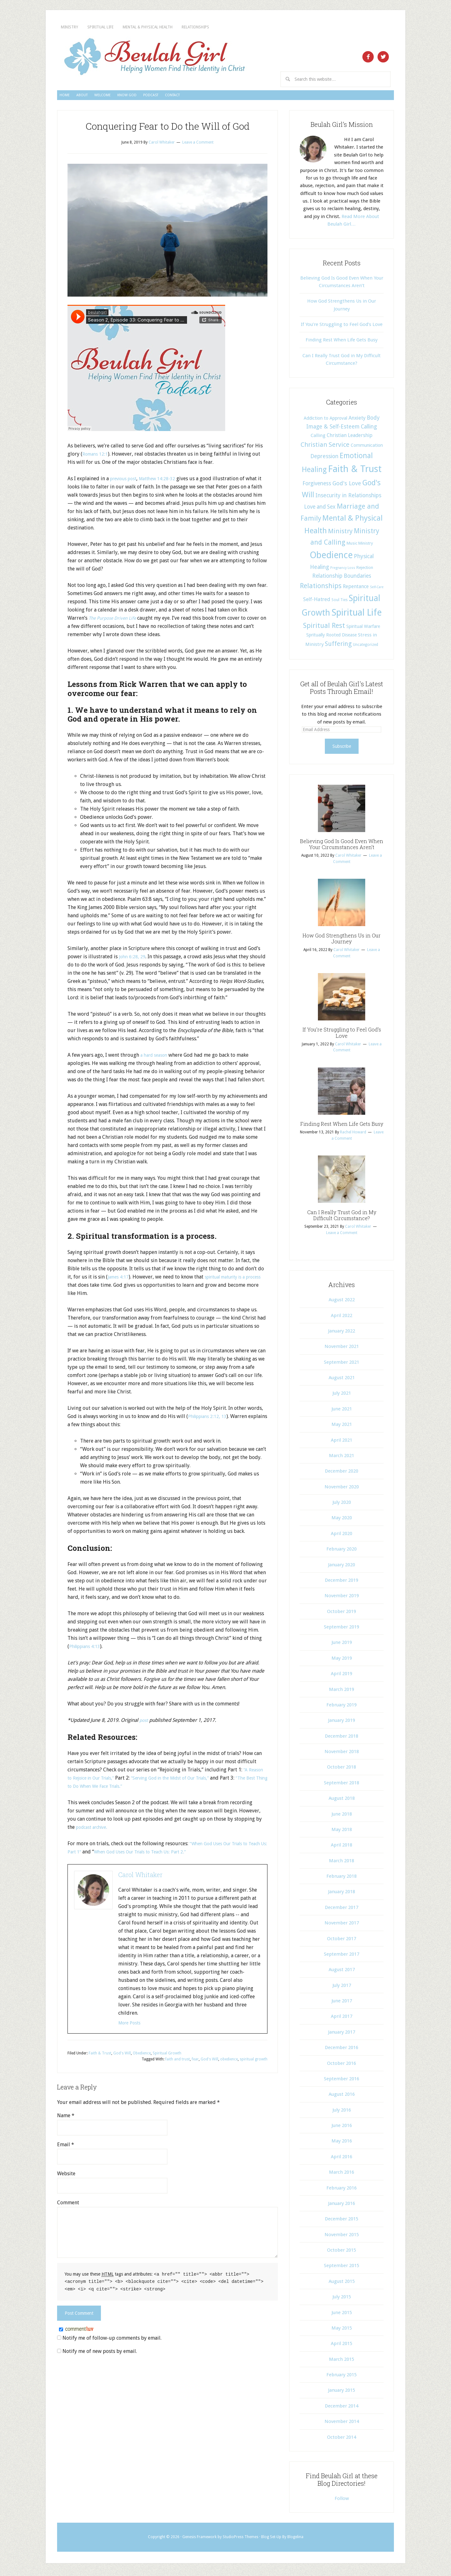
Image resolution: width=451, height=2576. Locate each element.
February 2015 (341, 2377)
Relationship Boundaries (341, 579)
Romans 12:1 (96, 457)
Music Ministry (360, 546)
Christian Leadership (349, 438)
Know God (192, 96)
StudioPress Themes (240, 2540)
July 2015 (341, 2299)
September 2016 (341, 2081)
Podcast (236, 96)
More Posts (131, 2026)
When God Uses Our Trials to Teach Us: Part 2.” (171, 1855)
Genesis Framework (199, 2540)
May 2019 (341, 1661)
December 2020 (341, 1474)
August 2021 (342, 1380)
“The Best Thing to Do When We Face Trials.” (117, 1789)
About (107, 96)
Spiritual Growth (167, 2056)
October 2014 (341, 2440)
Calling (369, 429)
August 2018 (342, 1801)
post (144, 1723)
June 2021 (341, 1412)
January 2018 (341, 1894)
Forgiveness (316, 486)
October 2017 (341, 1941)
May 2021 (341, 1427)
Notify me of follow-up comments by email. (111, 2340)
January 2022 (341, 1334)
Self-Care (377, 590)
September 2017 (341, 1957)
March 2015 (341, 2362)
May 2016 (341, 2144)
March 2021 (341, 1458)
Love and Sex (320, 509)
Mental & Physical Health (203, 27)
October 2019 (341, 1614)
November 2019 (342, 1598)
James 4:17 (120, 1280)
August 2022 (342, 1302)
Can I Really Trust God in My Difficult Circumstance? (341, 1218)
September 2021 (341, 1365)
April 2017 (341, 2019)
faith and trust (177, 2062)
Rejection (364, 570)
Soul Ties (339, 602)
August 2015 (342, 2284)
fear (195, 2062)
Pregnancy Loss (342, 571)
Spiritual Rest (324, 628)
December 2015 (341, 2221)
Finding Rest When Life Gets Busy (342, 343)
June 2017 (341, 2003)
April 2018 (341, 1848)
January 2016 (341, 2206)
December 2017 (341, 1910)
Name (65, 2118)
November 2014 (342, 2424)
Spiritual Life (128, 27)
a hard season (155, 1058)
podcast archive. (94, 1830)
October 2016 (341, 2066)
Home (73, 96)
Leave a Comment (198, 145)
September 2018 (341, 1785)
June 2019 (341, 1645)
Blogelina (295, 2540)
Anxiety (357, 421)
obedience (229, 2062)
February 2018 (341, 1879)
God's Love (346, 486)
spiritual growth (253, 2062)
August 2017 (342, 1972)
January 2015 (341, 2393)
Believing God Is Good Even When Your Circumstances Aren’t (341, 847)
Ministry (78, 27)
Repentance (356, 589)
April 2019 (341, 1676)
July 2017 (341, 1988)
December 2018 (341, 1739)
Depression (324, 459)
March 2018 (341, 1863)
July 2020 (341, 1505)
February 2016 (341, 2191)
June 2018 (341, 1817)
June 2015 (341, 2315)
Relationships (280, 27)
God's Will (122, 2056)
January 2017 (341, 2035)
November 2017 (342, 1926)
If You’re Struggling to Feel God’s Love (342, 327)
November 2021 (342, 1349)
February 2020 (341, 1552)
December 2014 (341, 2409)
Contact (278, 96)
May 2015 (341, 2331)
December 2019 (341, 1583)
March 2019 (341, 1692)
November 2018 (342, 1754)
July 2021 (341, 1396)
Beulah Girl (154, 57)
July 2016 (341, 2113)
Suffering (338, 646)
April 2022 (341, 1318)
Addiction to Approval (325, 420)
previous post (126, 481)
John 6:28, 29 (133, 959)
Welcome (146, 96)
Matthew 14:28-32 (164, 481)
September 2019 (341, 1630)
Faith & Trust (100, 2056)
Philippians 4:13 (87, 1649)
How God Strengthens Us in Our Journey (341, 941)
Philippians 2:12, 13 (210, 1419)
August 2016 (342, 2097)
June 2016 (341, 2128)
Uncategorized (365, 647)
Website (66, 2176)
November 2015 (342, 2237)
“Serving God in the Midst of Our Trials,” (184, 1781)
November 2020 (342, 1489)
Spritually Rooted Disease (331, 637)
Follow (342, 2501)
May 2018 (341, 1832)
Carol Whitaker (140, 1877)
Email (65, 2147)
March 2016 (341, 2175)
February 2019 (341, 1707)
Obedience (142, 2056)
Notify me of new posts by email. (99, 2353)
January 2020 (341, 1567)
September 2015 (341, 2268)
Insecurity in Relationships (348, 498)
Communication (367, 448)
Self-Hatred (316, 602)
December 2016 (341, 2050)
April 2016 (341, 2159)
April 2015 (341, 2346)
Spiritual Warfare (363, 629)
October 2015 (341, 2253)
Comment (68, 2205)
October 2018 (341, 1770)
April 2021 (341, 1443)
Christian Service (325, 447)
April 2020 (341, 1536)
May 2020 (341, 1520)
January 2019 (341, 1723)
